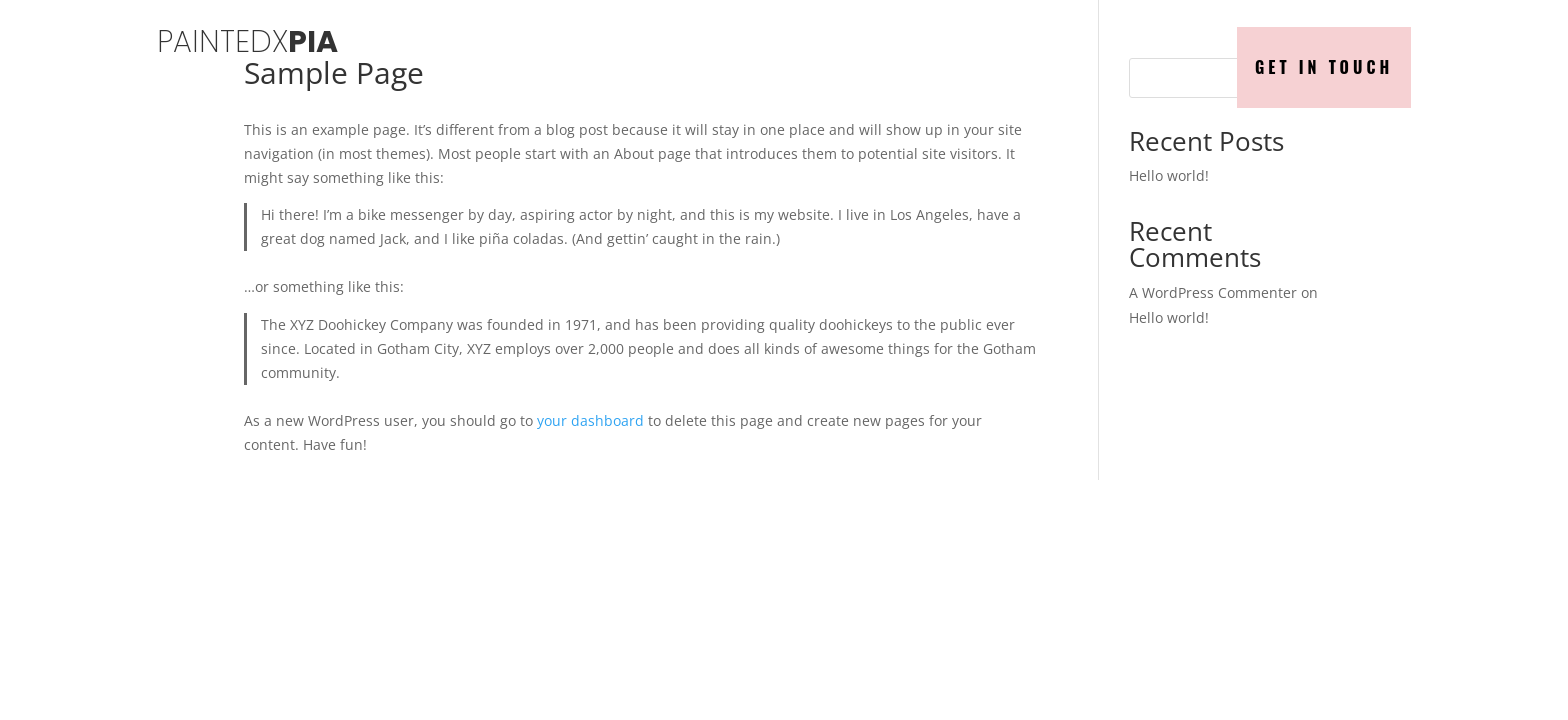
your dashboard (590, 420)
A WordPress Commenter (1213, 292)
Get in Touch (1324, 67)
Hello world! (1169, 175)
